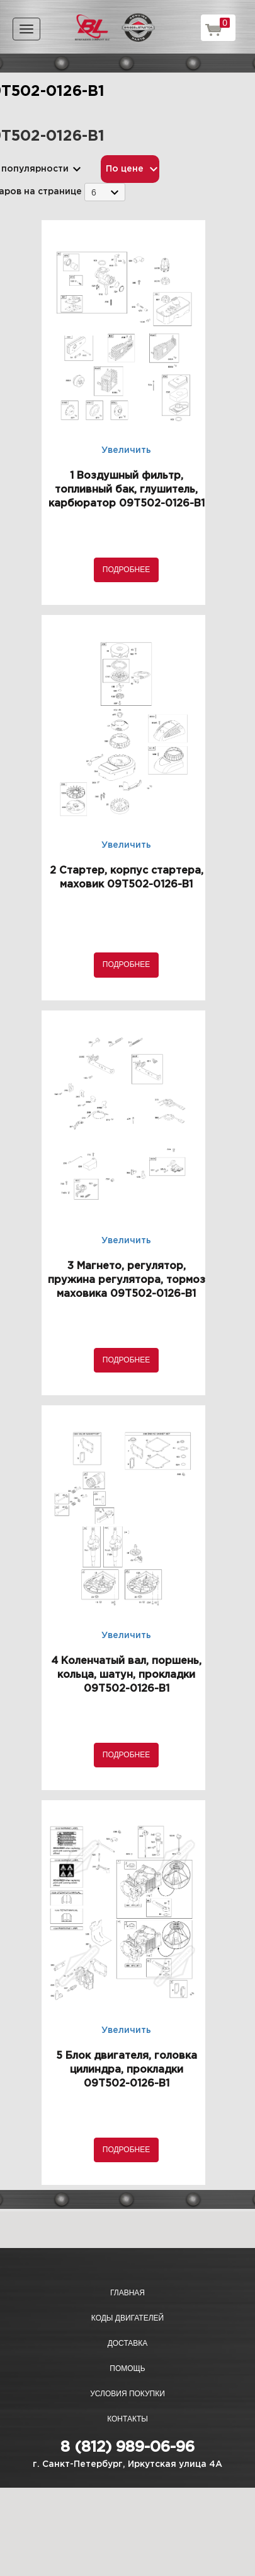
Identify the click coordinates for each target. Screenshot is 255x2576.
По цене (125, 169)
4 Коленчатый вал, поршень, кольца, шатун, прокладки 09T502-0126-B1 (126, 1675)
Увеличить (126, 450)
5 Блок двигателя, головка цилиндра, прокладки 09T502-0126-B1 (126, 2069)
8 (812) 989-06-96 (127, 2447)
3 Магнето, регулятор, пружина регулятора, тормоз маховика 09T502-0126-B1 (126, 1280)
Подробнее (126, 569)
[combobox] (104, 192)
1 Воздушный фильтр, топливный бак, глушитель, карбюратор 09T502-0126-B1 (126, 489)
